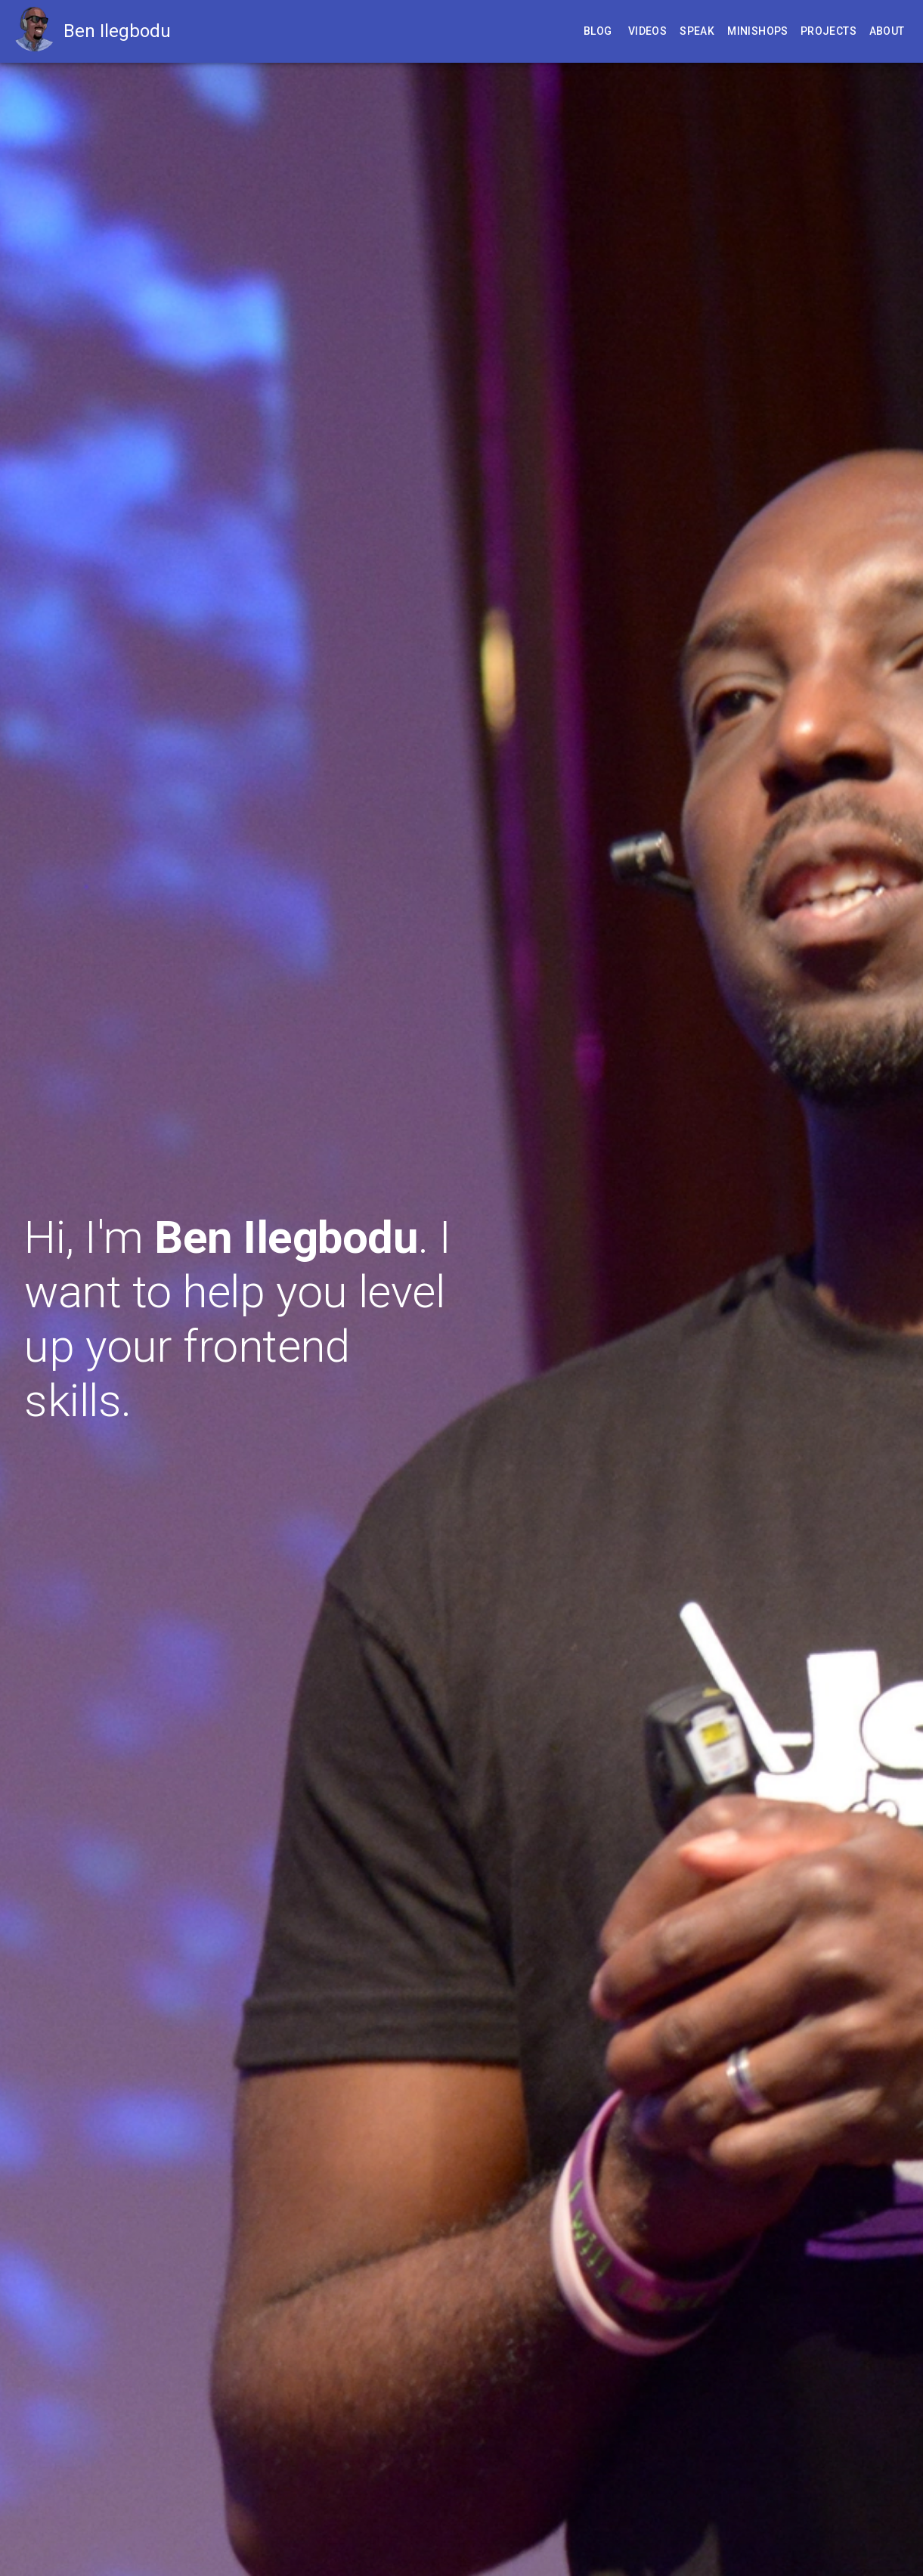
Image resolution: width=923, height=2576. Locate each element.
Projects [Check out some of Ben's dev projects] (828, 31)
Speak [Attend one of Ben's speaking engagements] (697, 31)
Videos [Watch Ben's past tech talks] (647, 31)
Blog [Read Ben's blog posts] (598, 31)
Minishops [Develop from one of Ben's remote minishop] (757, 31)
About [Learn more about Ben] (887, 31)
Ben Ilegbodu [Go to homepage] (117, 31)
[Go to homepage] (37, 31)
